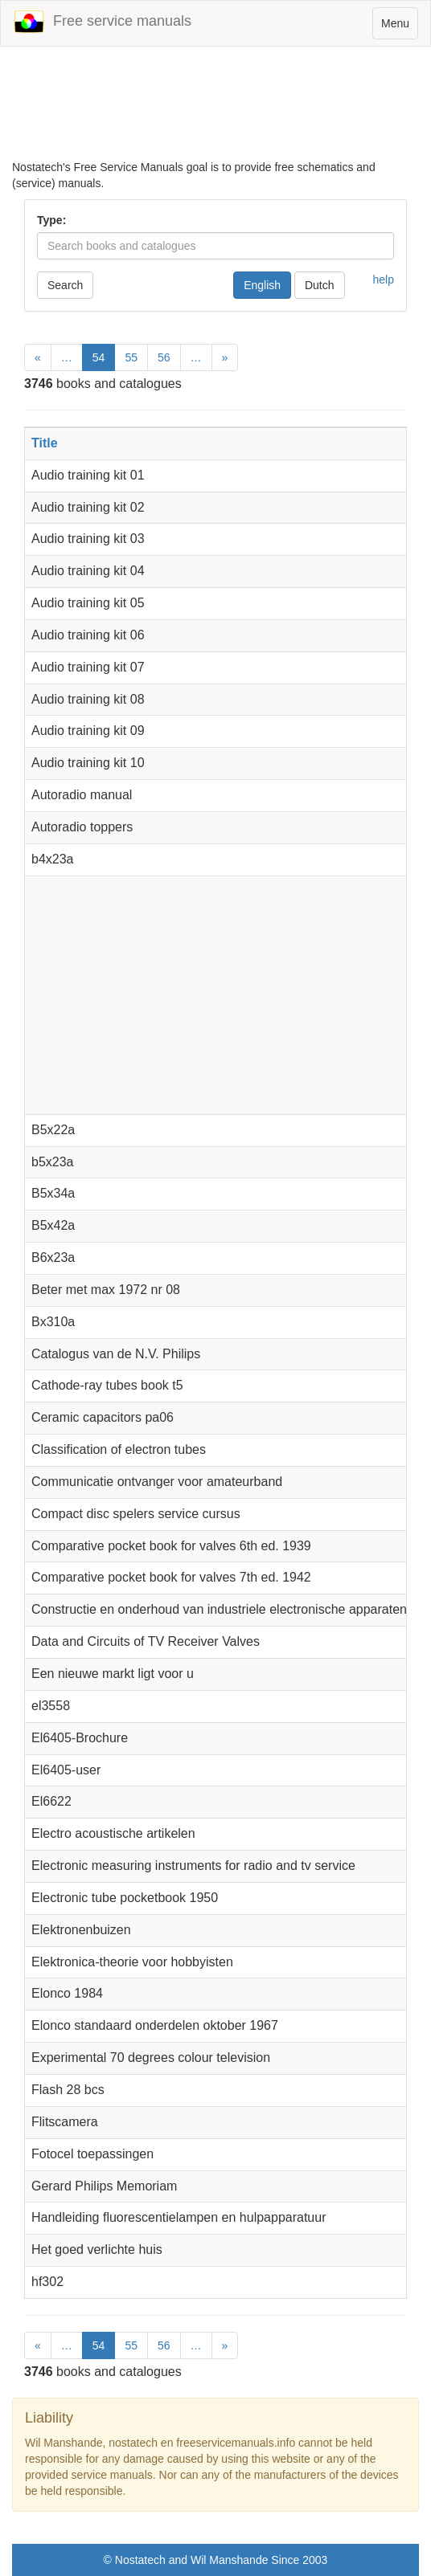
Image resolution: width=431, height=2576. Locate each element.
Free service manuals (102, 22)
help (383, 279)
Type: (51, 220)
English (262, 285)
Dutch (320, 285)
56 (164, 357)
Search (65, 285)
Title (44, 443)
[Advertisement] (215, 103)
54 (98, 357)
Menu (399, 26)
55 (131, 357)
